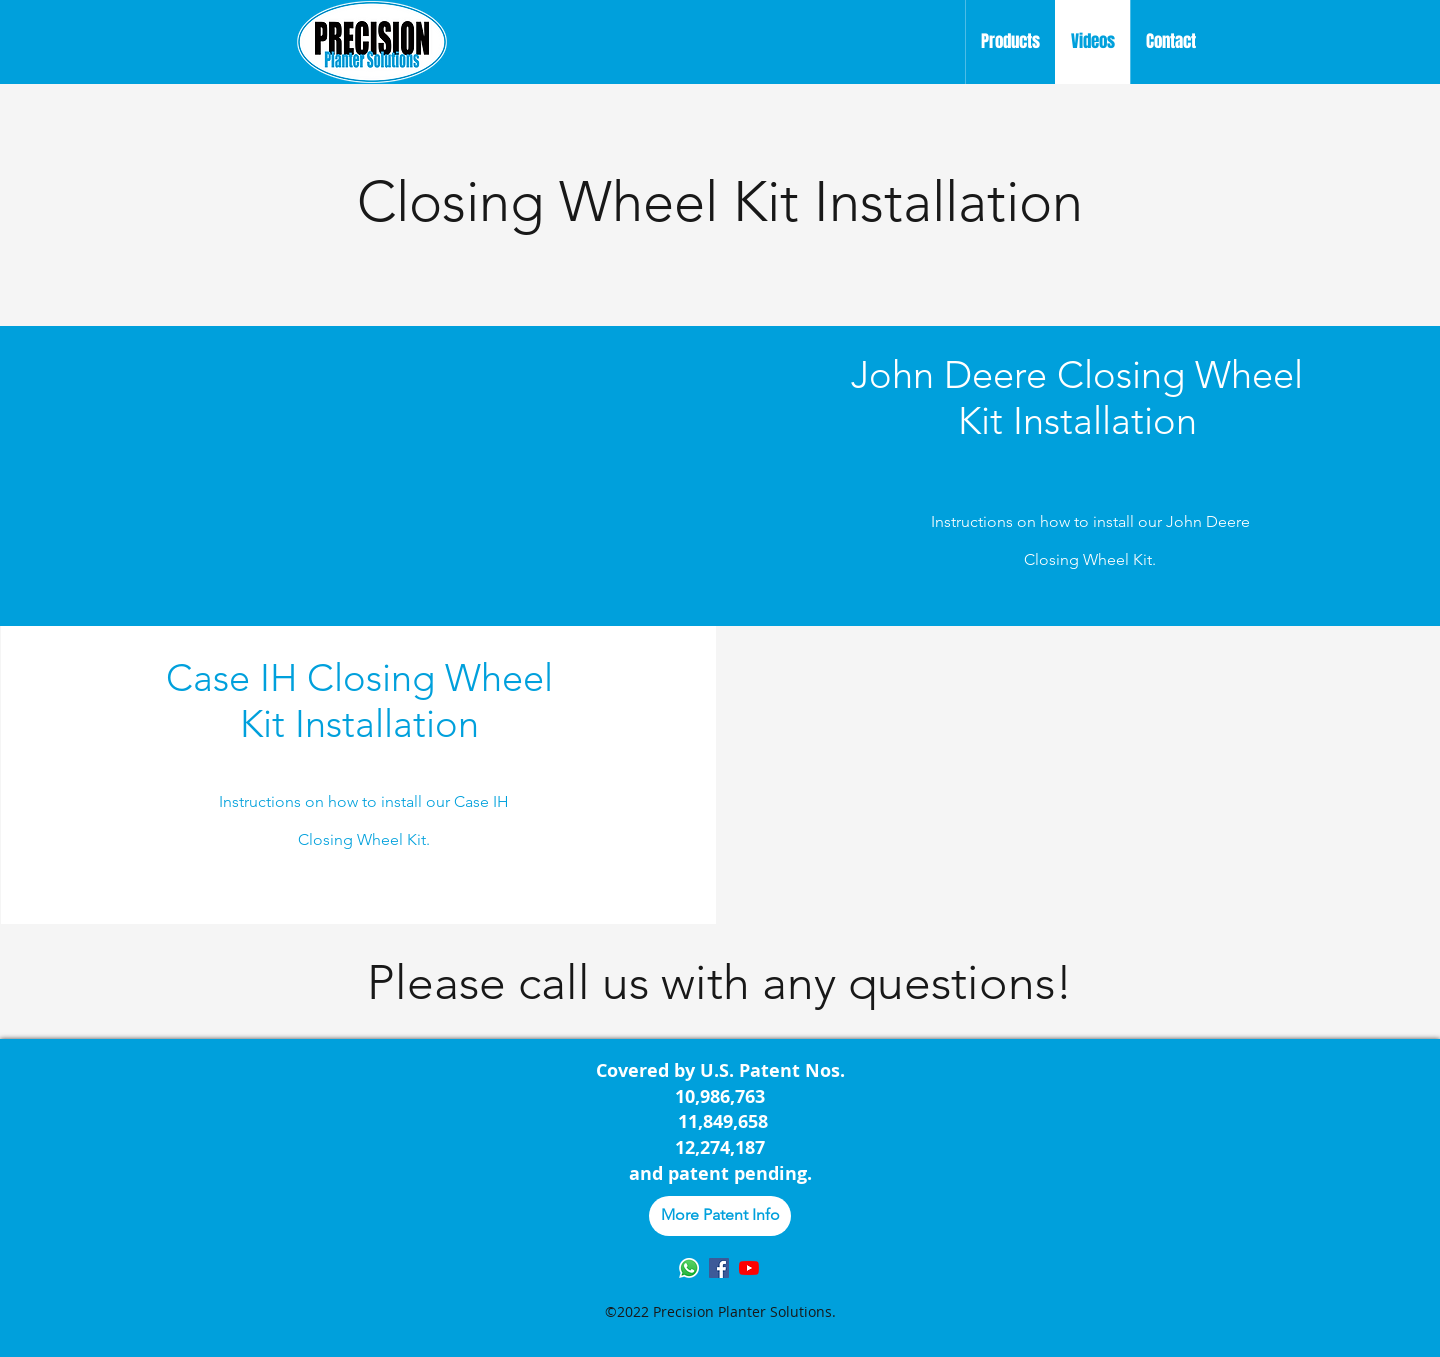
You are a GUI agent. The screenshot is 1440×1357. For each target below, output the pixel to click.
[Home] (372, 42)
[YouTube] (749, 1268)
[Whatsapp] (689, 1268)
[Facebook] (719, 1268)
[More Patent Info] (720, 1216)
